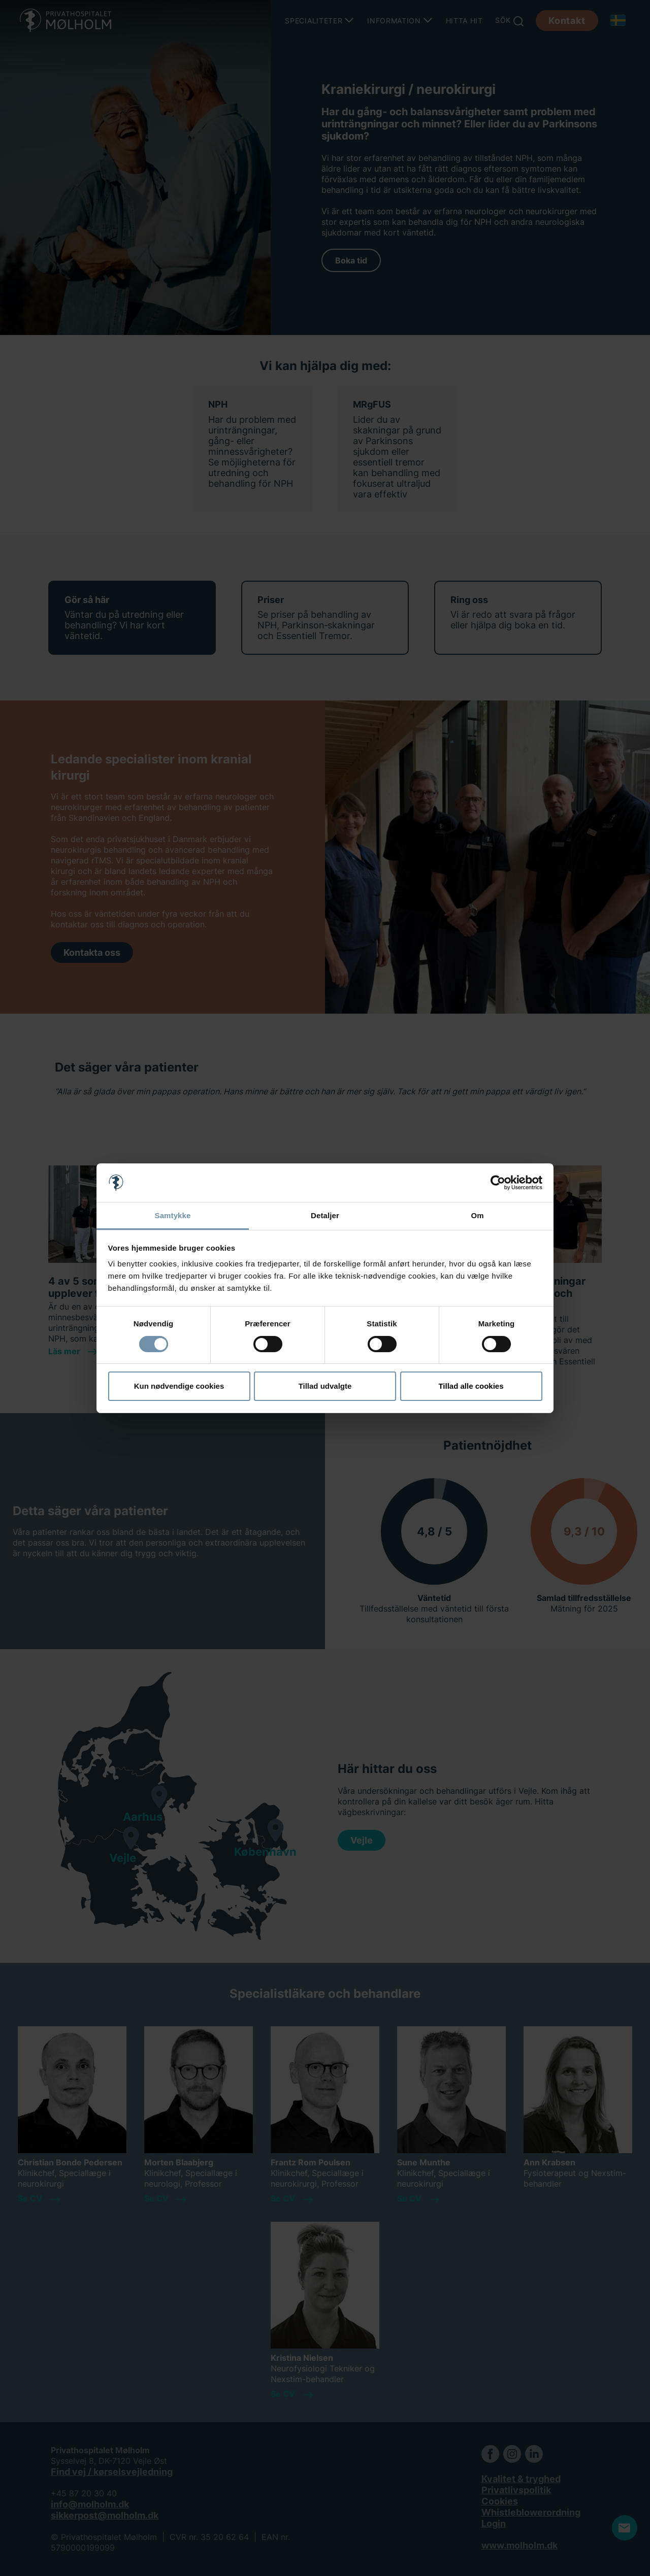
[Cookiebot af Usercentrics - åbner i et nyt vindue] (497, 1182)
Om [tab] (477, 1215)
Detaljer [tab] (325, 1215)
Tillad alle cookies (470, 1386)
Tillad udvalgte (325, 1386)
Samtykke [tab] (173, 1215)
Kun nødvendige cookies (179, 1386)
